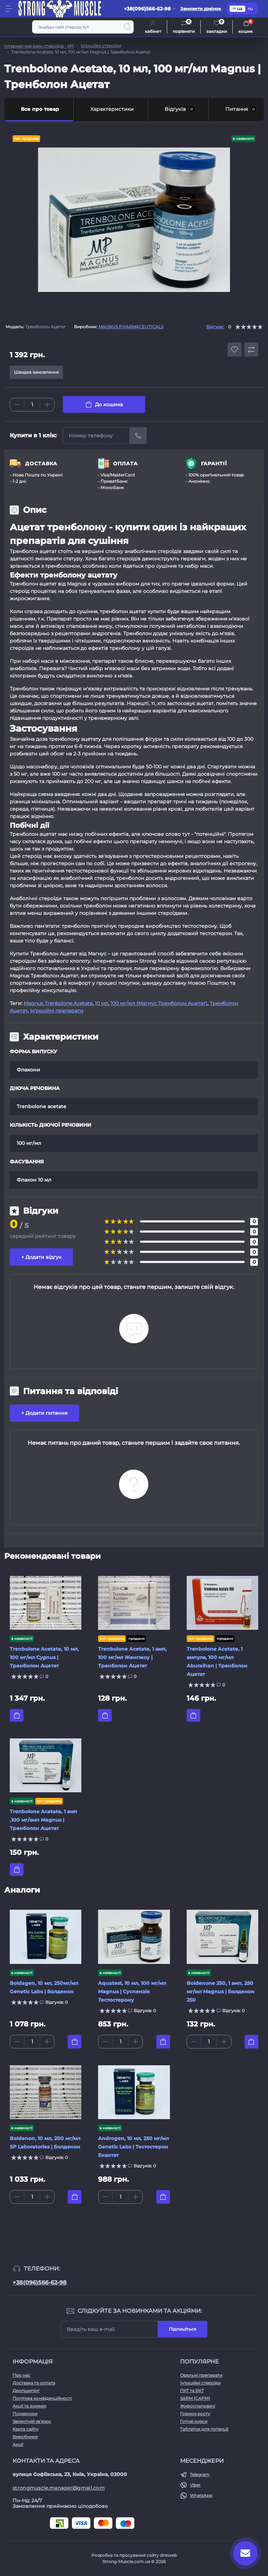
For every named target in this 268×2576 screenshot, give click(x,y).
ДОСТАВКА (41, 463)
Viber (195, 2485)
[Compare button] (251, 350)
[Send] (138, 435)
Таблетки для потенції (204, 2429)
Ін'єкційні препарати (56, 1010)
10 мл (101, 1003)
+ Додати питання (44, 1413)
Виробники (25, 2436)
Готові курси (193, 2421)
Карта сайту (25, 2429)
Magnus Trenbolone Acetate (58, 1003)
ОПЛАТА (125, 463)
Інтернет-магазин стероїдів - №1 (39, 46)
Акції (18, 2444)
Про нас (21, 2375)
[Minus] (17, 404)
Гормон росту (195, 2413)
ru (250, 8)
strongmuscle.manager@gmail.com (59, 2488)
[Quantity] (32, 405)
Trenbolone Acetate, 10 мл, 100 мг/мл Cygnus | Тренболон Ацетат (44, 1657)
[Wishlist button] (234, 350)
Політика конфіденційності (42, 2398)
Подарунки (25, 2413)
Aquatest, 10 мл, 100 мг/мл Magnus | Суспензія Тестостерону (132, 1991)
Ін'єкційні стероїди (101, 45)
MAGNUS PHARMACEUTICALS (130, 326)
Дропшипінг (26, 2390)
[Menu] (9, 8)
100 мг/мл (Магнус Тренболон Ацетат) (159, 1003)
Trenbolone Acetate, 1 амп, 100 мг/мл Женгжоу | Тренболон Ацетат (132, 1657)
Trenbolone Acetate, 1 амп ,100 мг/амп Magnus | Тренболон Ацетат (43, 1819)
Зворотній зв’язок (32, 2421)
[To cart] (16, 1715)
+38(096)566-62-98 (40, 2282)
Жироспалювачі (197, 2406)
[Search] (127, 27)
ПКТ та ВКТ (192, 2390)
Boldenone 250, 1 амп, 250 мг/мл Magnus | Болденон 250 (220, 1991)
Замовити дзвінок (200, 8)
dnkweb (168, 2555)
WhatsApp (201, 2495)
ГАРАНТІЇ (214, 463)
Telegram (199, 2474)
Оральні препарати (201, 2375)
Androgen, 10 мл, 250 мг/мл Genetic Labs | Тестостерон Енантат (133, 2146)
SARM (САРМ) (195, 2398)
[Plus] (47, 404)
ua (237, 8)
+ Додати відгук (41, 1257)
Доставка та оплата (34, 2382)
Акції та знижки (29, 2406)
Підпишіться (182, 2329)
